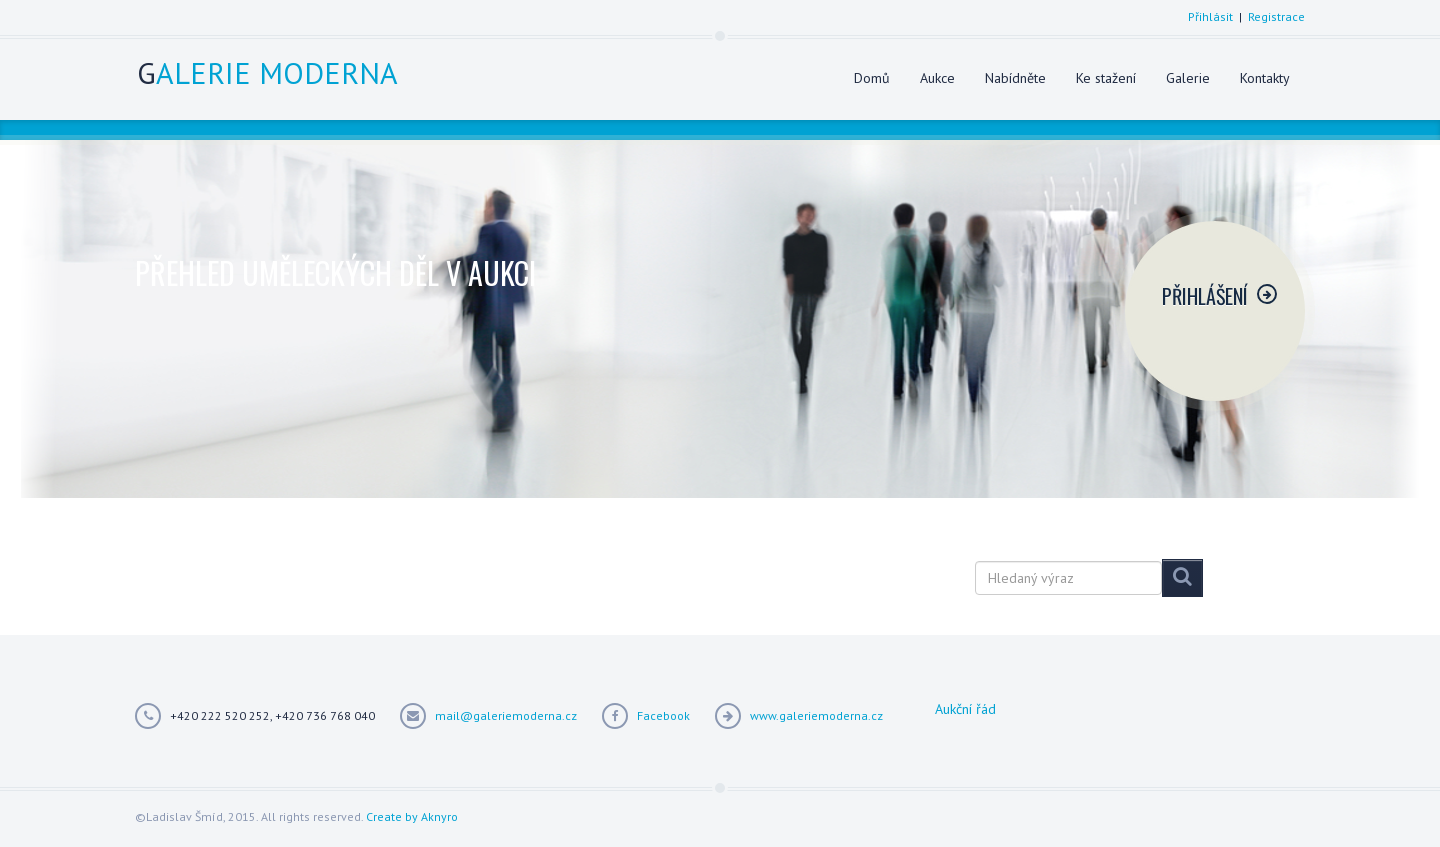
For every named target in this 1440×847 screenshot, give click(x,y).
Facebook (663, 715)
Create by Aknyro (412, 816)
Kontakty (1265, 78)
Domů (872, 78)
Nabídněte (1015, 78)
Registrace (1276, 16)
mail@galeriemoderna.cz (506, 715)
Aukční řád (965, 709)
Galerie (1188, 78)
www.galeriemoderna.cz (816, 715)
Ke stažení (1106, 78)
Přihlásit (1210, 16)
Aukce (937, 78)
